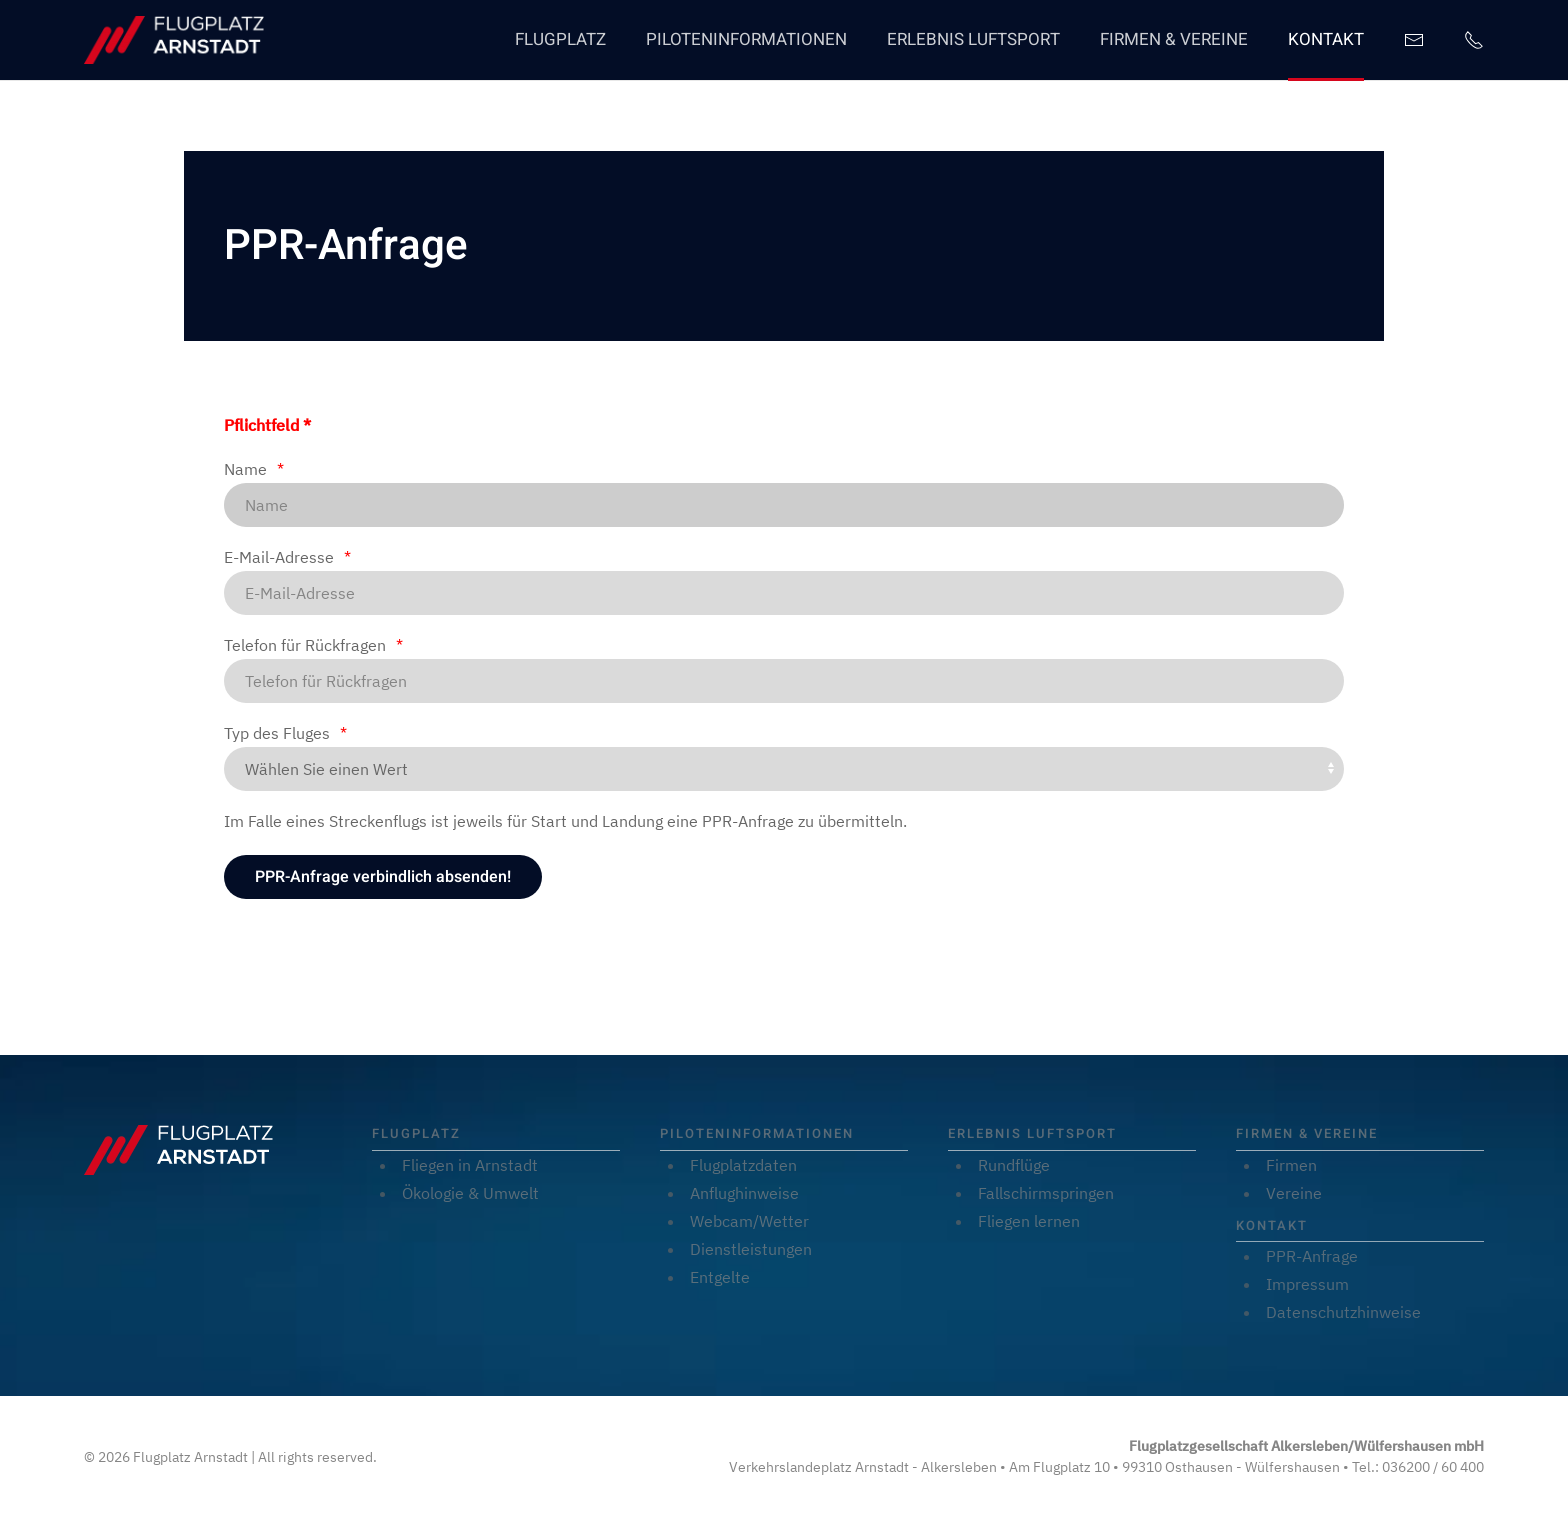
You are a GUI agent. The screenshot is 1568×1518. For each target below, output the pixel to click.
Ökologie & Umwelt (470, 1193)
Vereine (1294, 1193)
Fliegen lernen (1029, 1221)
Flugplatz (560, 39)
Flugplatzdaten (743, 1165)
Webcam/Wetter (749, 1221)
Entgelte (720, 1277)
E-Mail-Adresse (279, 557)
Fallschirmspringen (1046, 1193)
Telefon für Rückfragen (305, 645)
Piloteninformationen (746, 39)
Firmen (1291, 1165)
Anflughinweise (744, 1193)
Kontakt (1326, 39)
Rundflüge (1014, 1165)
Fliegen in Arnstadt (470, 1165)
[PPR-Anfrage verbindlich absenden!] (383, 877)
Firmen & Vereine (1174, 39)
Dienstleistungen (751, 1249)
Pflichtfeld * (267, 425)
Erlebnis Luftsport (973, 39)
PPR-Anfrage (1312, 1256)
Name (245, 469)
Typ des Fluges (277, 733)
